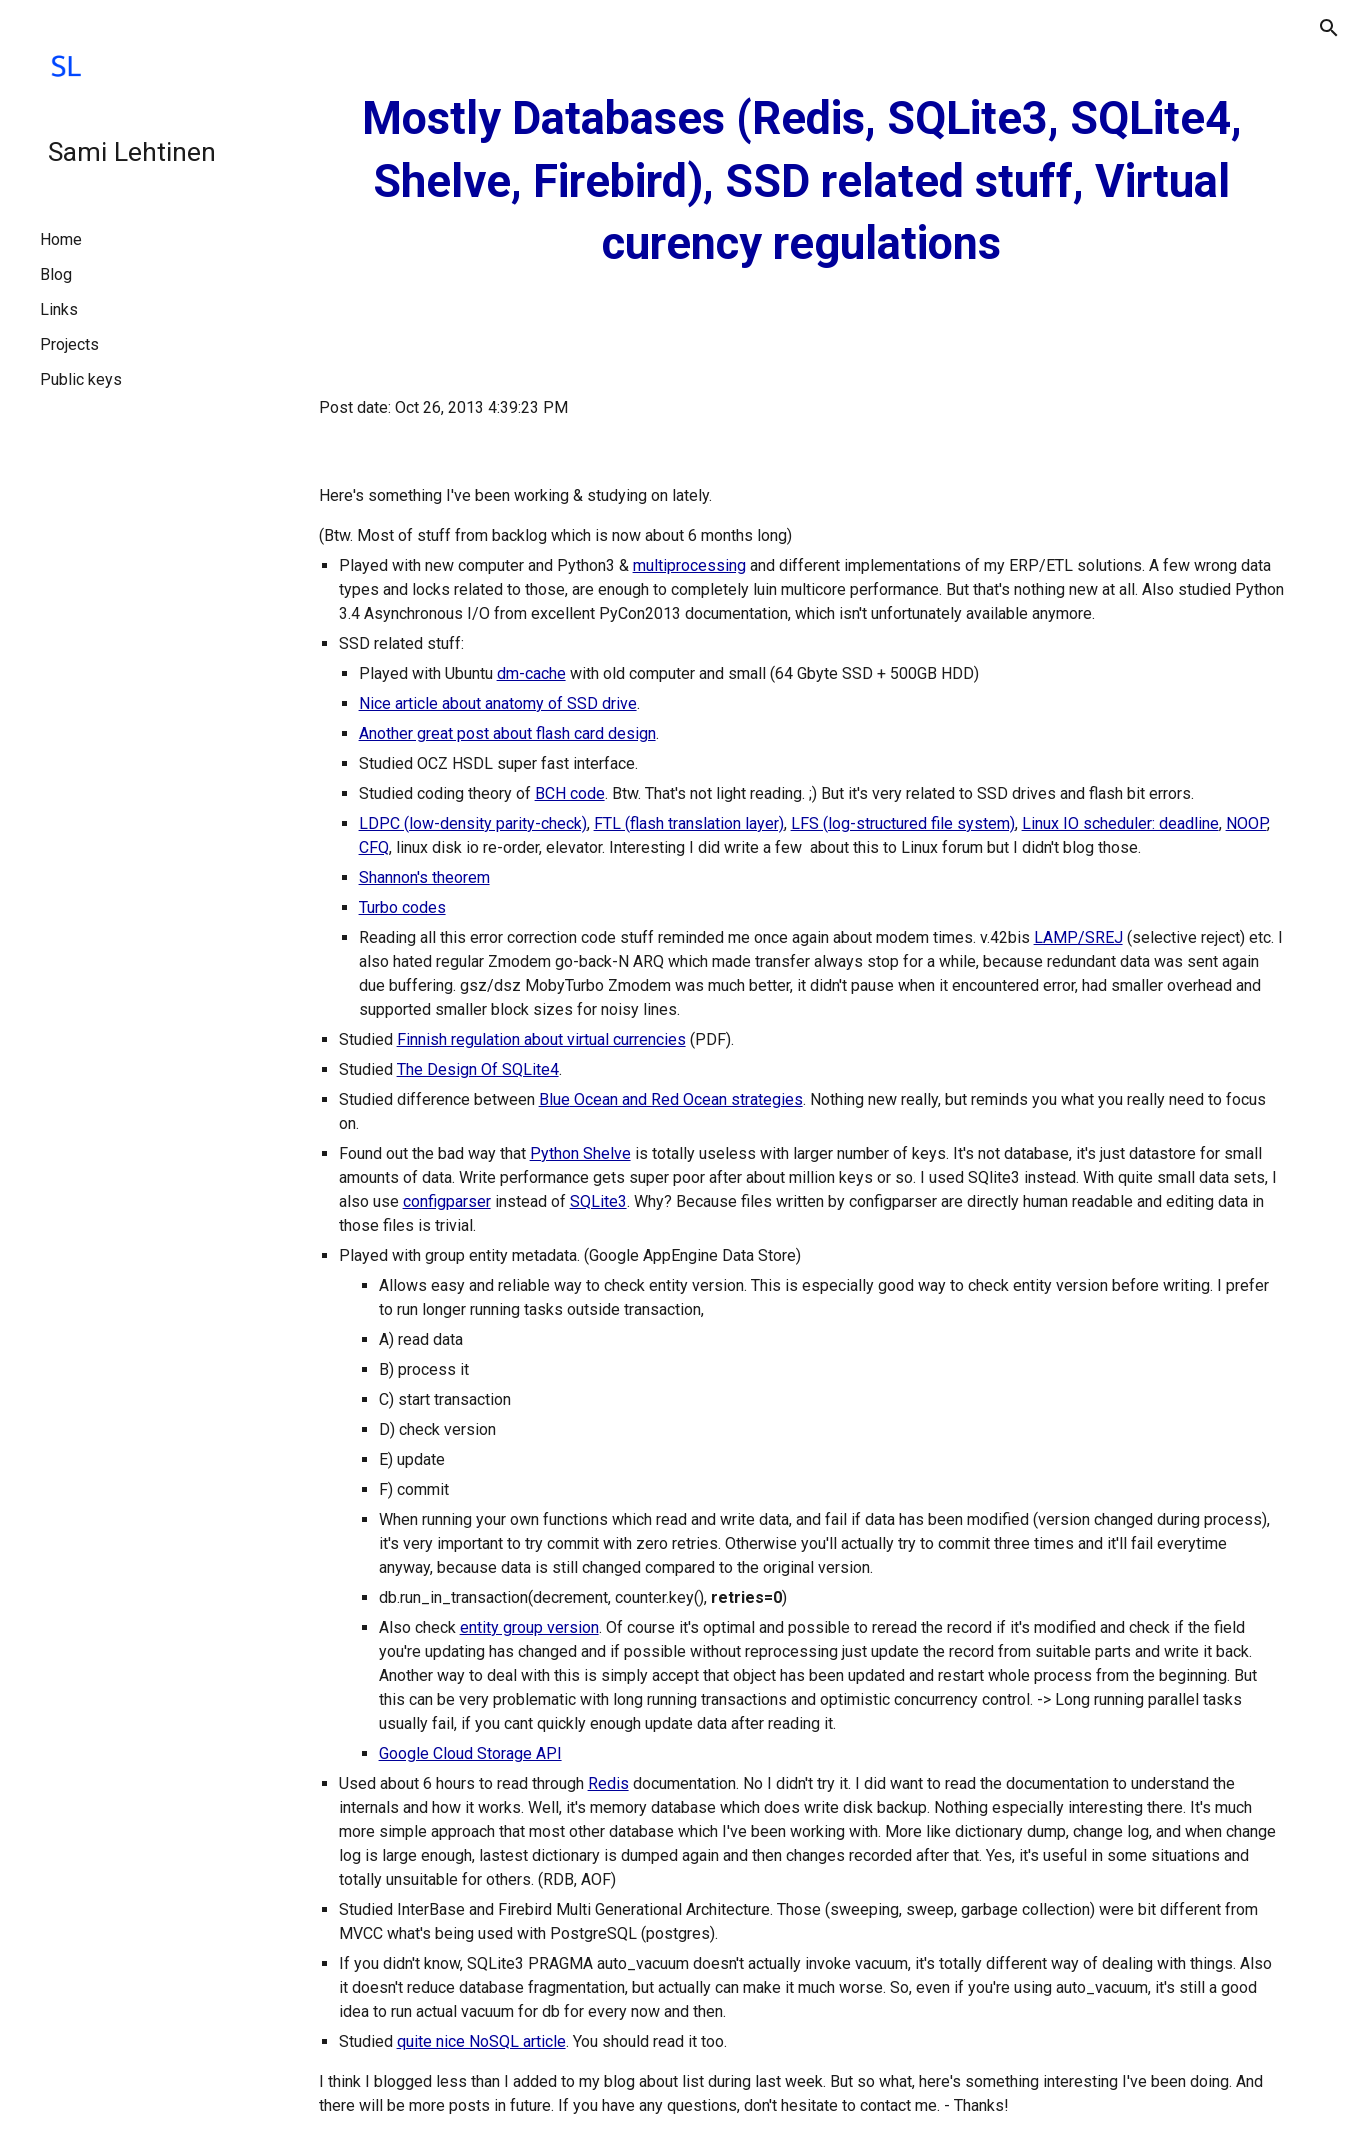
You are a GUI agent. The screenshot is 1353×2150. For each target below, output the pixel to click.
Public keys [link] (81, 379)
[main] (802, 182)
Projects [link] (69, 344)
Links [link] (59, 309)
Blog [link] (56, 274)
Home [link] (61, 239)
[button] (1329, 28)
